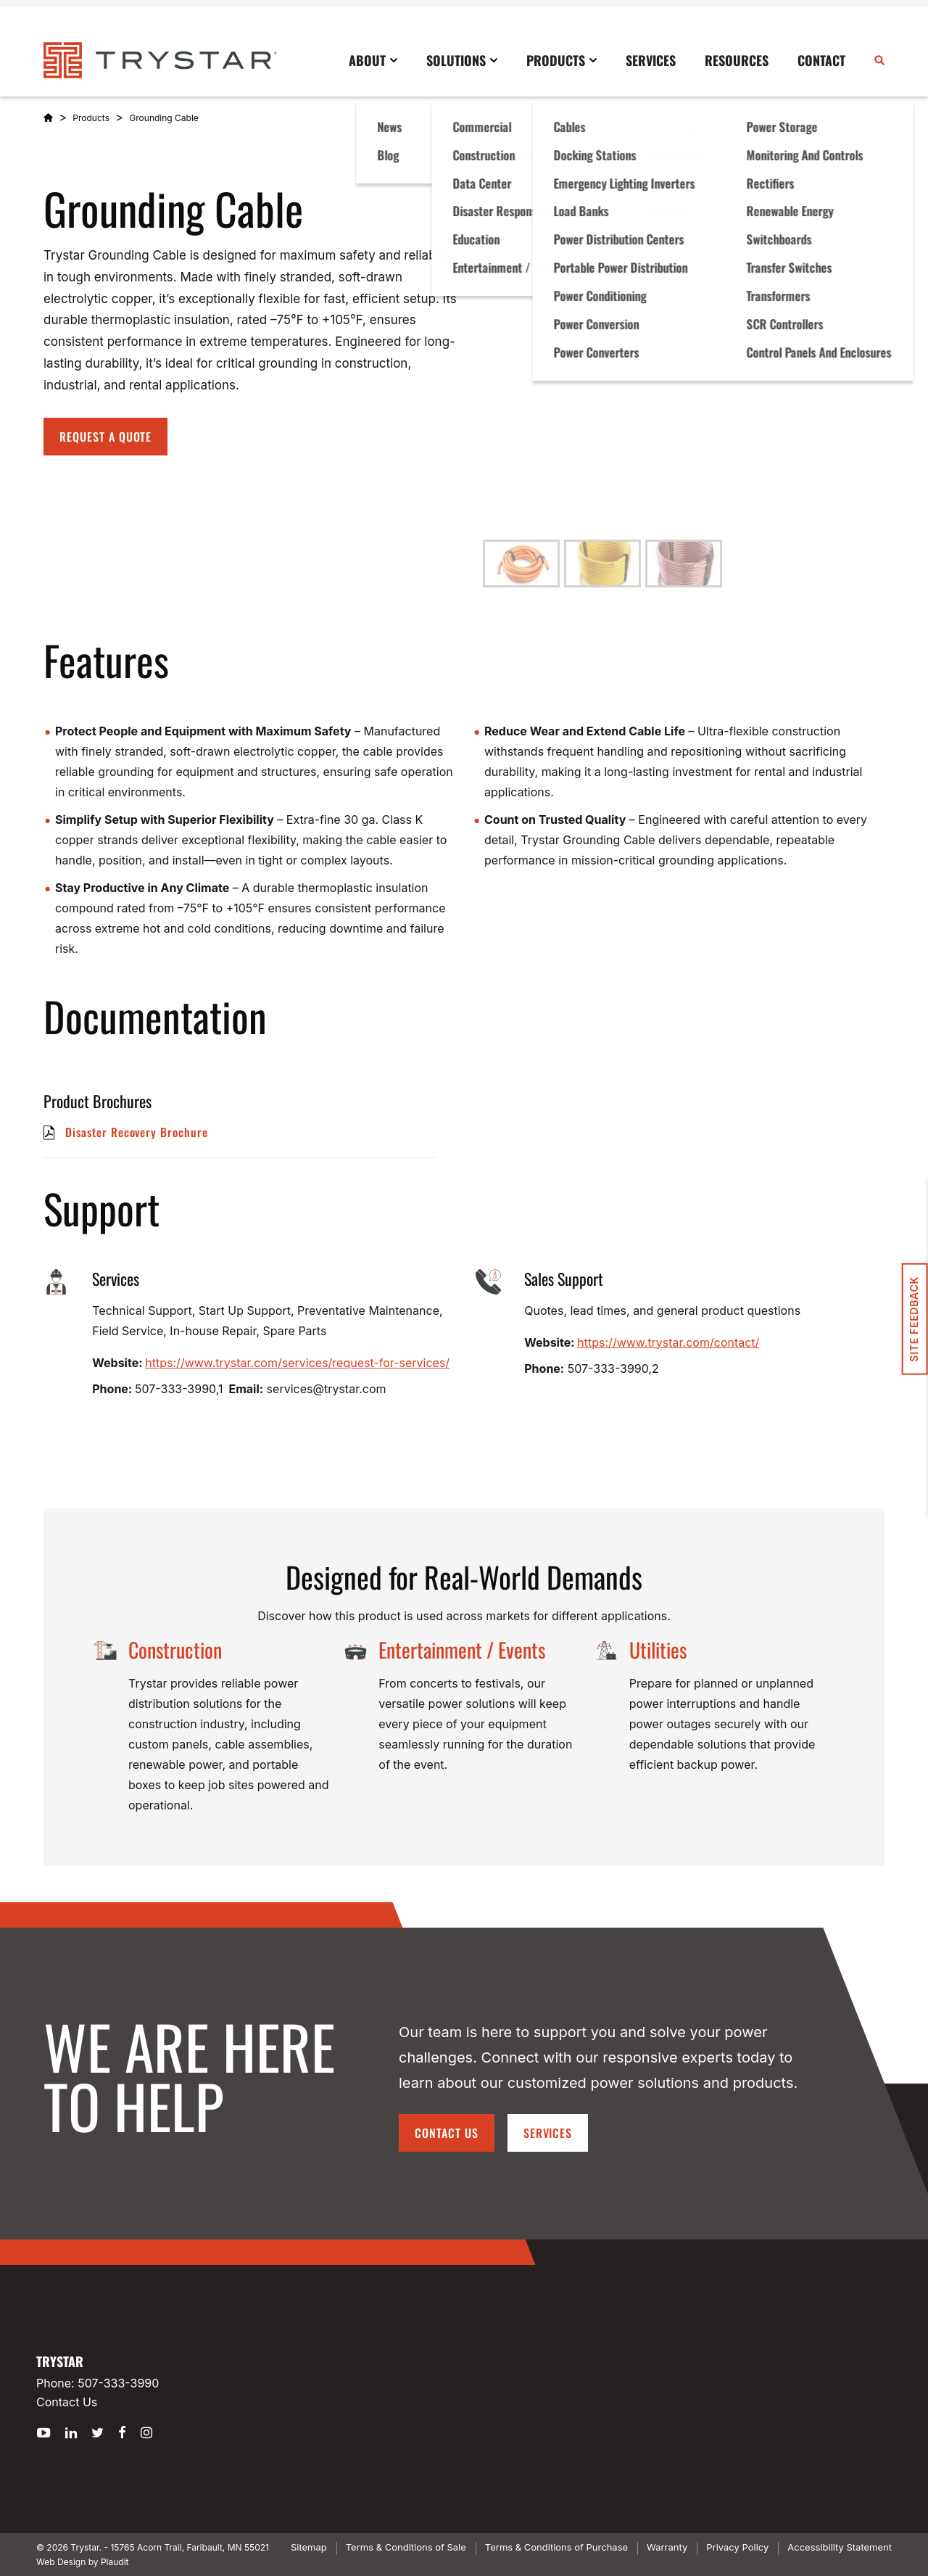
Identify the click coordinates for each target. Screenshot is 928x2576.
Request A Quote (105, 436)
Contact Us (446, 2133)
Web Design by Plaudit (82, 2561)
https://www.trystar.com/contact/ (668, 1342)
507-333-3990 (118, 2383)
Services (548, 2133)
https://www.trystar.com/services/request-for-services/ (297, 1362)
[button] (521, 563)
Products (90, 117)
